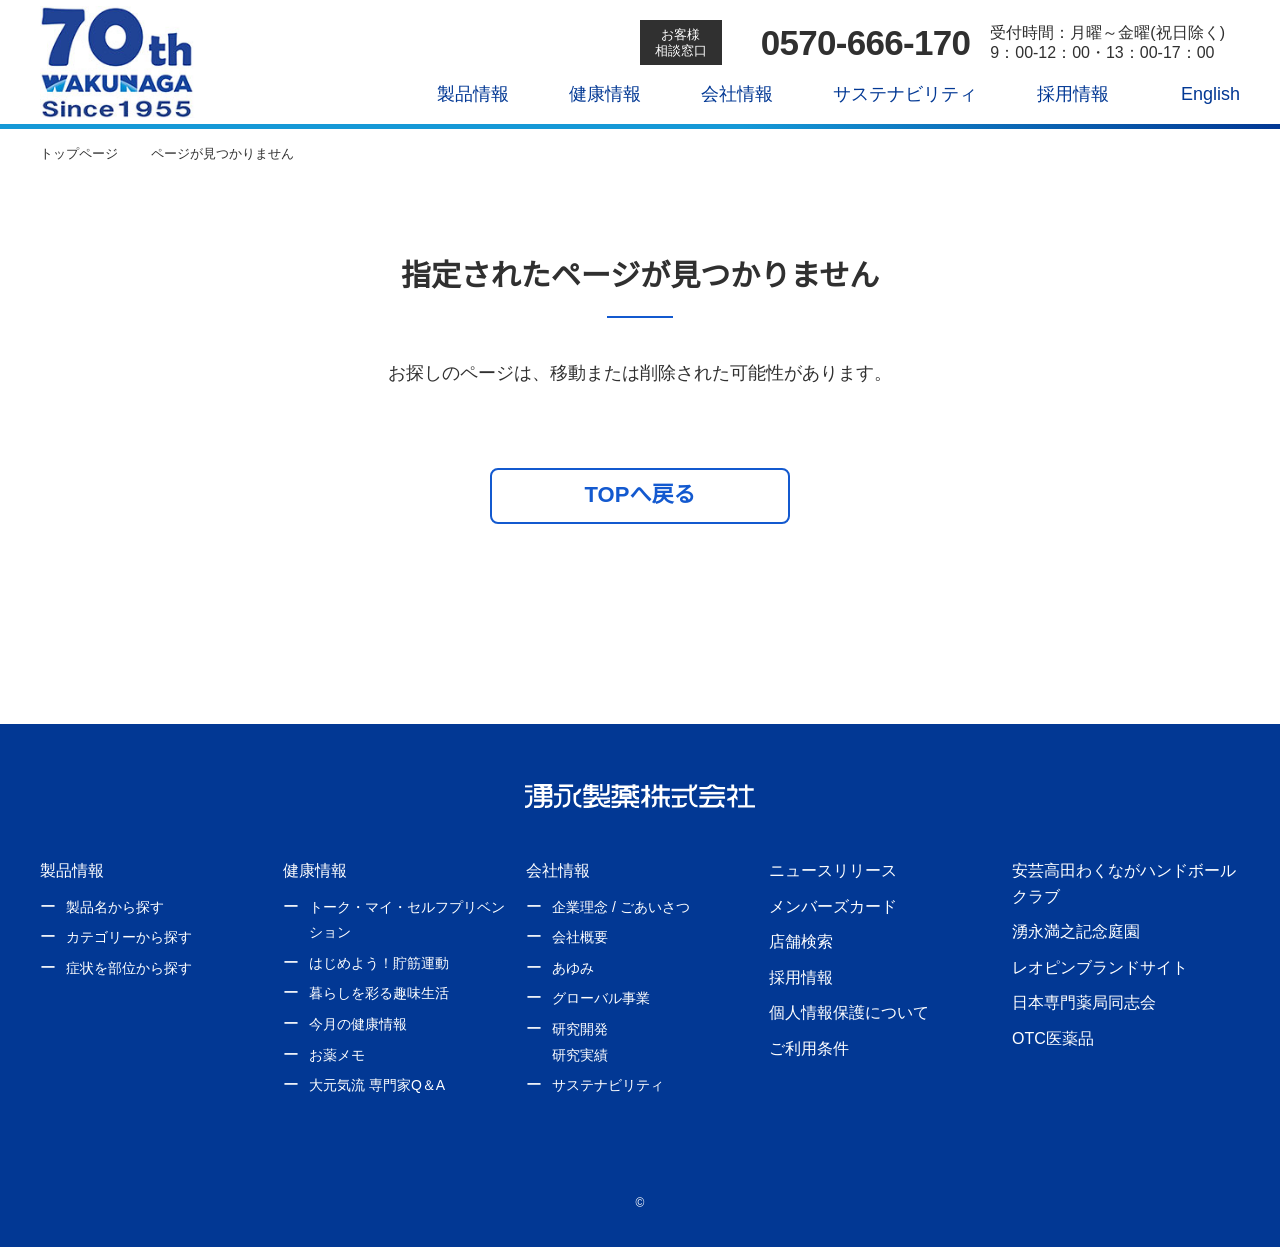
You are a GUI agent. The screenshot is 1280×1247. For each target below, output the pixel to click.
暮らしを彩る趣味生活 (379, 993)
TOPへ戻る (640, 494)
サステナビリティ (890, 94)
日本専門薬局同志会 (1084, 1002)
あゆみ (573, 968)
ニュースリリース (832, 870)
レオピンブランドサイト (1100, 967)
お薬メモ (337, 1055)
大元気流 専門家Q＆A (376, 1085)
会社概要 (580, 937)
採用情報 (1058, 94)
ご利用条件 (809, 1048)
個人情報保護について (849, 1012)
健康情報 (591, 94)
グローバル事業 (601, 998)
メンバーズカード (832, 906)
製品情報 (459, 94)
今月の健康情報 (358, 1024)
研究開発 (580, 1029)
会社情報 (723, 94)
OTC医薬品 (1052, 1038)
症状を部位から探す (129, 968)
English (1197, 94)
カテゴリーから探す (129, 937)
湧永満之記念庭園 (1076, 931)
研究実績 (580, 1055)
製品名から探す (115, 907)
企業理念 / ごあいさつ (620, 907)
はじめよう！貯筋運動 (379, 963)
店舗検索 (801, 941)
